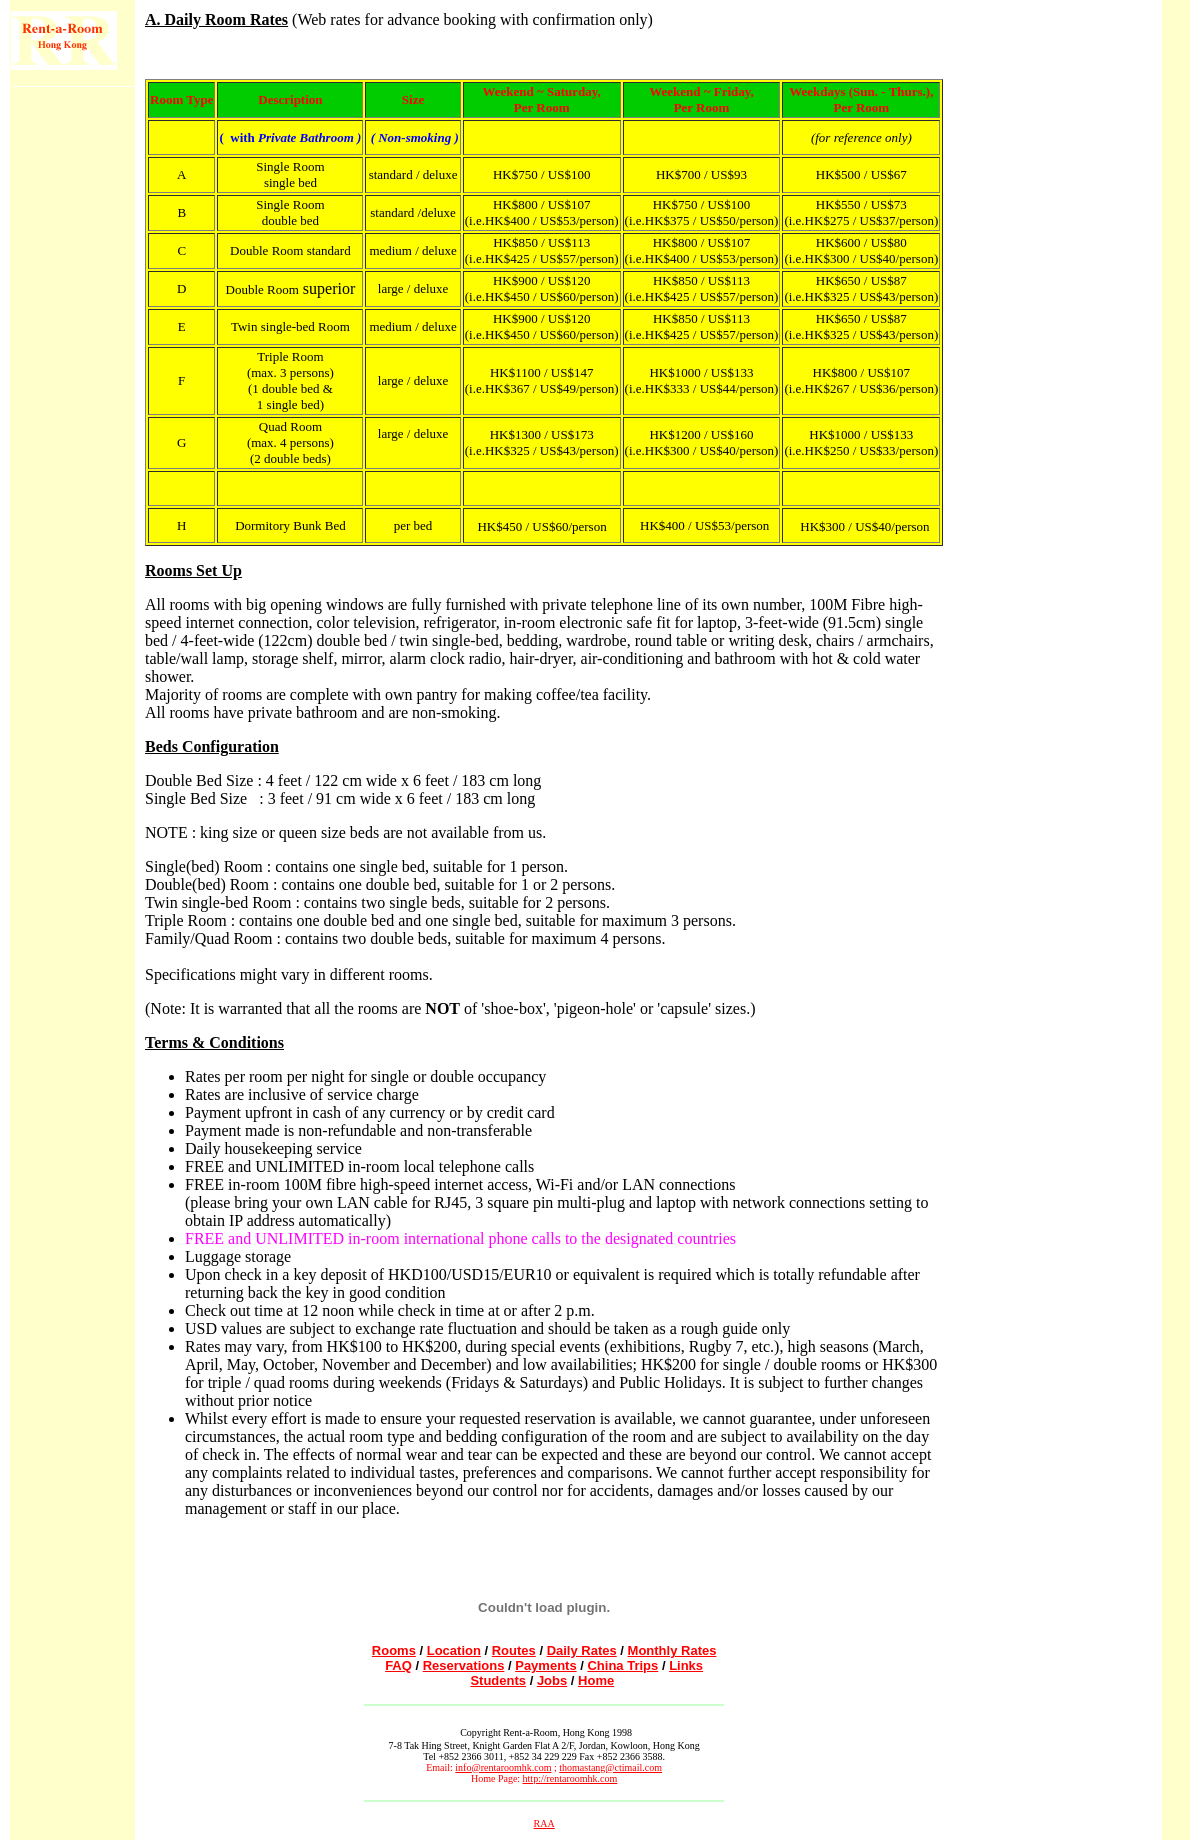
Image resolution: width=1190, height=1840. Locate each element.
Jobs (552, 1680)
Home (596, 1680)
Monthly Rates (672, 1650)
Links (686, 1665)
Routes (514, 1650)
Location (454, 1650)
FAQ (398, 1665)
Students (498, 1680)
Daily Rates (582, 1650)
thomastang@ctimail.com (610, 1767)
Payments (545, 1665)
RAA (544, 1823)
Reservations (464, 1665)
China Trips (622, 1665)
